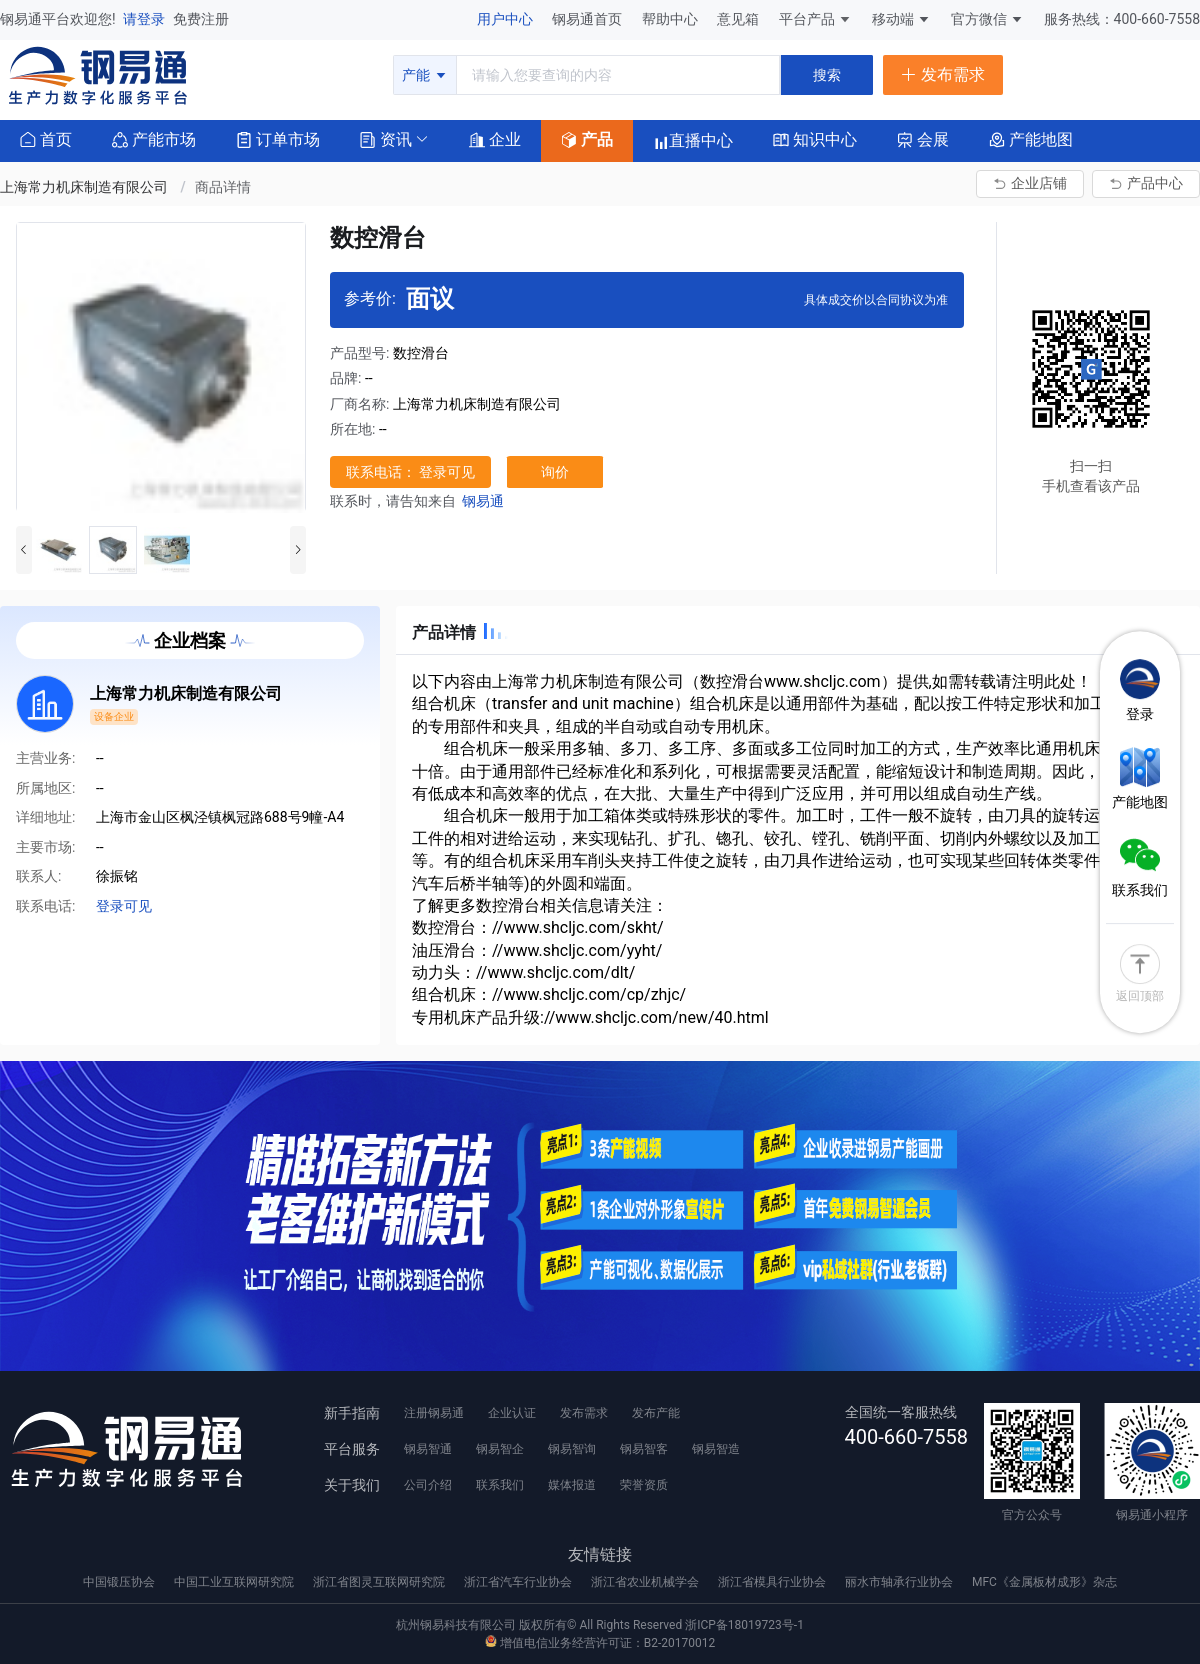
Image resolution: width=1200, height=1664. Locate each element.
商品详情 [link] (223, 187)
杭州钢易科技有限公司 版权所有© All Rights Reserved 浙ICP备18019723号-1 (600, 1625)
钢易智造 (716, 1449)
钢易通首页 (588, 19)
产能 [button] (424, 75)
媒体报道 (572, 1485)
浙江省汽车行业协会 (519, 1582)
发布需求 (584, 1413)
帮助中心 (671, 19)
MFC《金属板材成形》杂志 (1044, 1582)
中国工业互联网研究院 (235, 1582)
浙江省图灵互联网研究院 (380, 1582)
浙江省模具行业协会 (773, 1582)
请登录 (145, 19)
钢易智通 (428, 1449)
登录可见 (124, 906)
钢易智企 (500, 1449)
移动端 (901, 19)
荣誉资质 (644, 1485)
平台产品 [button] (807, 19)
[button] (386, 138)
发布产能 (656, 1413)
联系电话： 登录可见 (410, 472)
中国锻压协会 (120, 1582)
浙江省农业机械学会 (646, 1582)
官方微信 (987, 19)
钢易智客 (644, 1449)
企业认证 (512, 1413)
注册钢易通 (434, 1413)
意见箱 (739, 19)
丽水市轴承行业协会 (900, 1582)
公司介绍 (428, 1485)
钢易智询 (572, 1449)
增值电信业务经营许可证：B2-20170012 (600, 1643)
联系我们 (500, 1485)
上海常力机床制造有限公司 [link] (85, 187)
